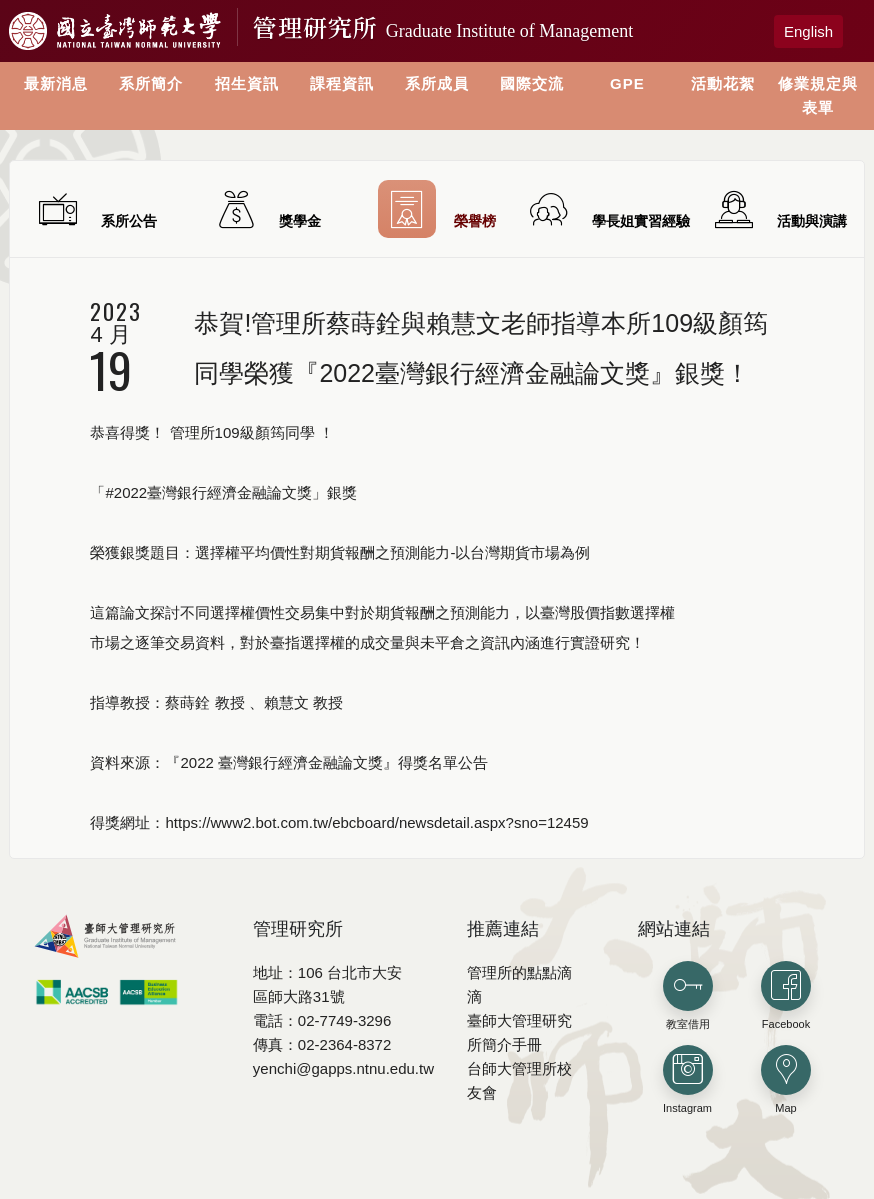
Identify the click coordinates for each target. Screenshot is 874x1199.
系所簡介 (151, 83)
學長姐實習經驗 (607, 209)
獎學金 (266, 209)
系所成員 (437, 83)
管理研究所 (443, 26)
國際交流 (532, 83)
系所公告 (95, 209)
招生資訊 (247, 83)
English (808, 31)
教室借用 (688, 995)
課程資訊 (342, 83)
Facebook (786, 995)
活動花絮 (723, 83)
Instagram (688, 1079)
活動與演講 (778, 209)
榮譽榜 (437, 209)
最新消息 (56, 83)
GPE (627, 83)
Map (786, 1079)
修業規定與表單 (818, 95)
